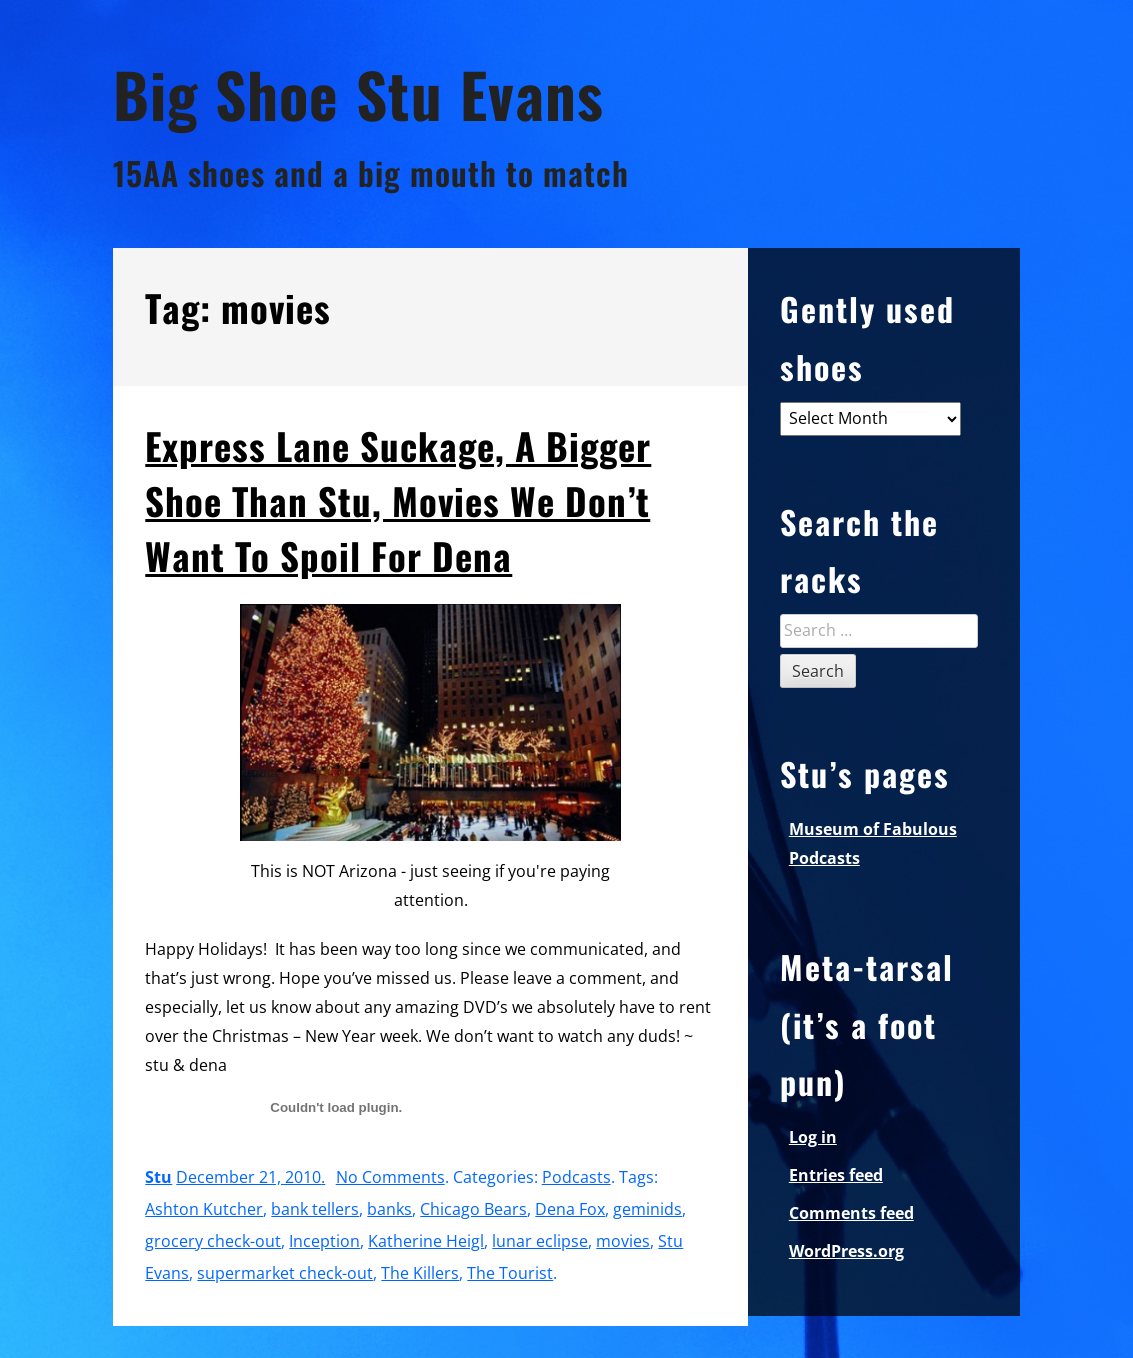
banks (389, 1209)
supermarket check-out (285, 1273)
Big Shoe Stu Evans (358, 93)
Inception (324, 1241)
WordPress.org (846, 1251)
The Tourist (510, 1273)
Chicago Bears (473, 1209)
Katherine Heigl (426, 1241)
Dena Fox (570, 1209)
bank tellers (315, 1209)
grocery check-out (213, 1241)
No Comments (390, 1177)
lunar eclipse (540, 1241)
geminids (647, 1209)
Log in (813, 1137)
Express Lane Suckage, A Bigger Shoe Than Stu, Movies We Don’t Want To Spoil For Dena (398, 500)
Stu (158, 1177)
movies (623, 1241)
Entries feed (836, 1175)
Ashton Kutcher (204, 1209)
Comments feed (851, 1213)
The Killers (420, 1273)
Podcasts (576, 1177)
